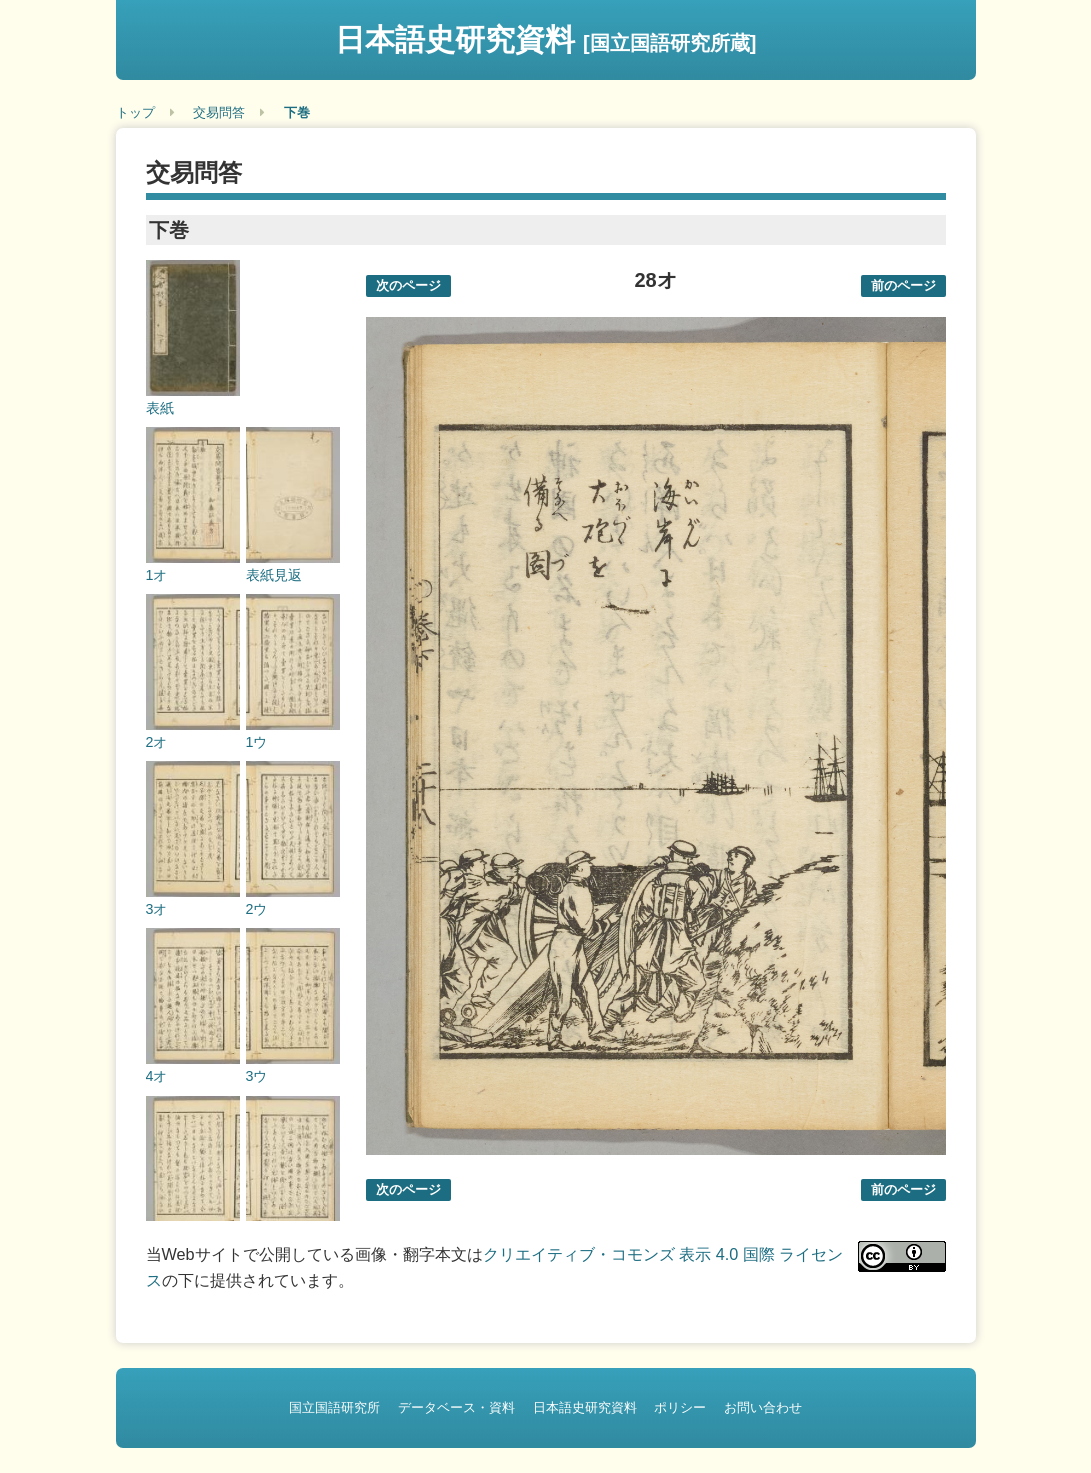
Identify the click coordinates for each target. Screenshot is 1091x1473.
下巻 (297, 112)
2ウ (257, 909)
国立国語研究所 (334, 1407)
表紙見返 (274, 575)
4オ (157, 1076)
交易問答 (219, 112)
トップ (135, 112)
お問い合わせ (763, 1407)
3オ (157, 909)
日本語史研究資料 (546, 39)
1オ (157, 575)
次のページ (408, 285)
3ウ (257, 1076)
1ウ (257, 742)
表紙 (160, 408)
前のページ (903, 285)
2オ (157, 742)
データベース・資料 (456, 1407)
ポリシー (680, 1407)
